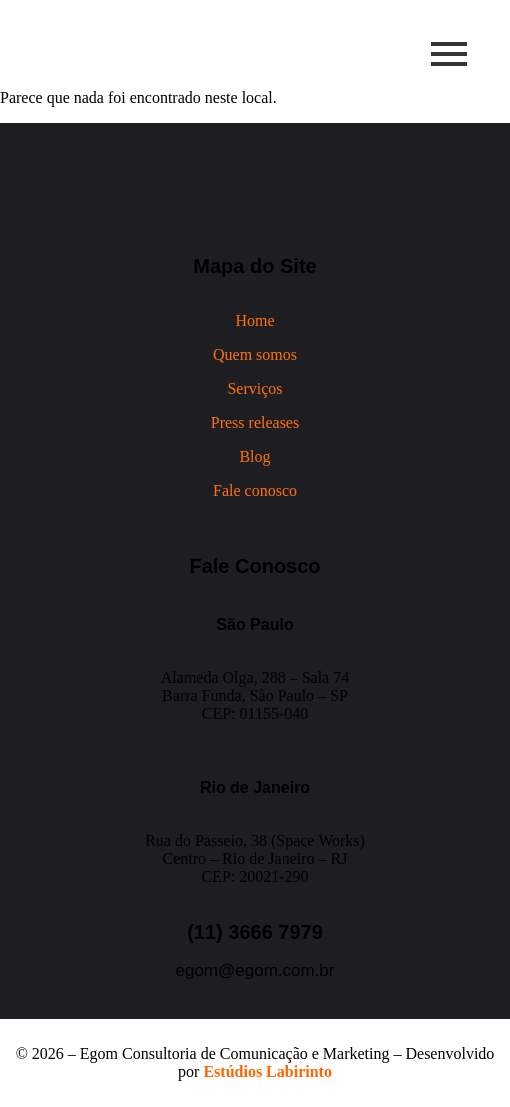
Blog (254, 456)
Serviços (254, 388)
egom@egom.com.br (255, 970)
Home (254, 320)
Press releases (255, 422)
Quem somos (255, 354)
